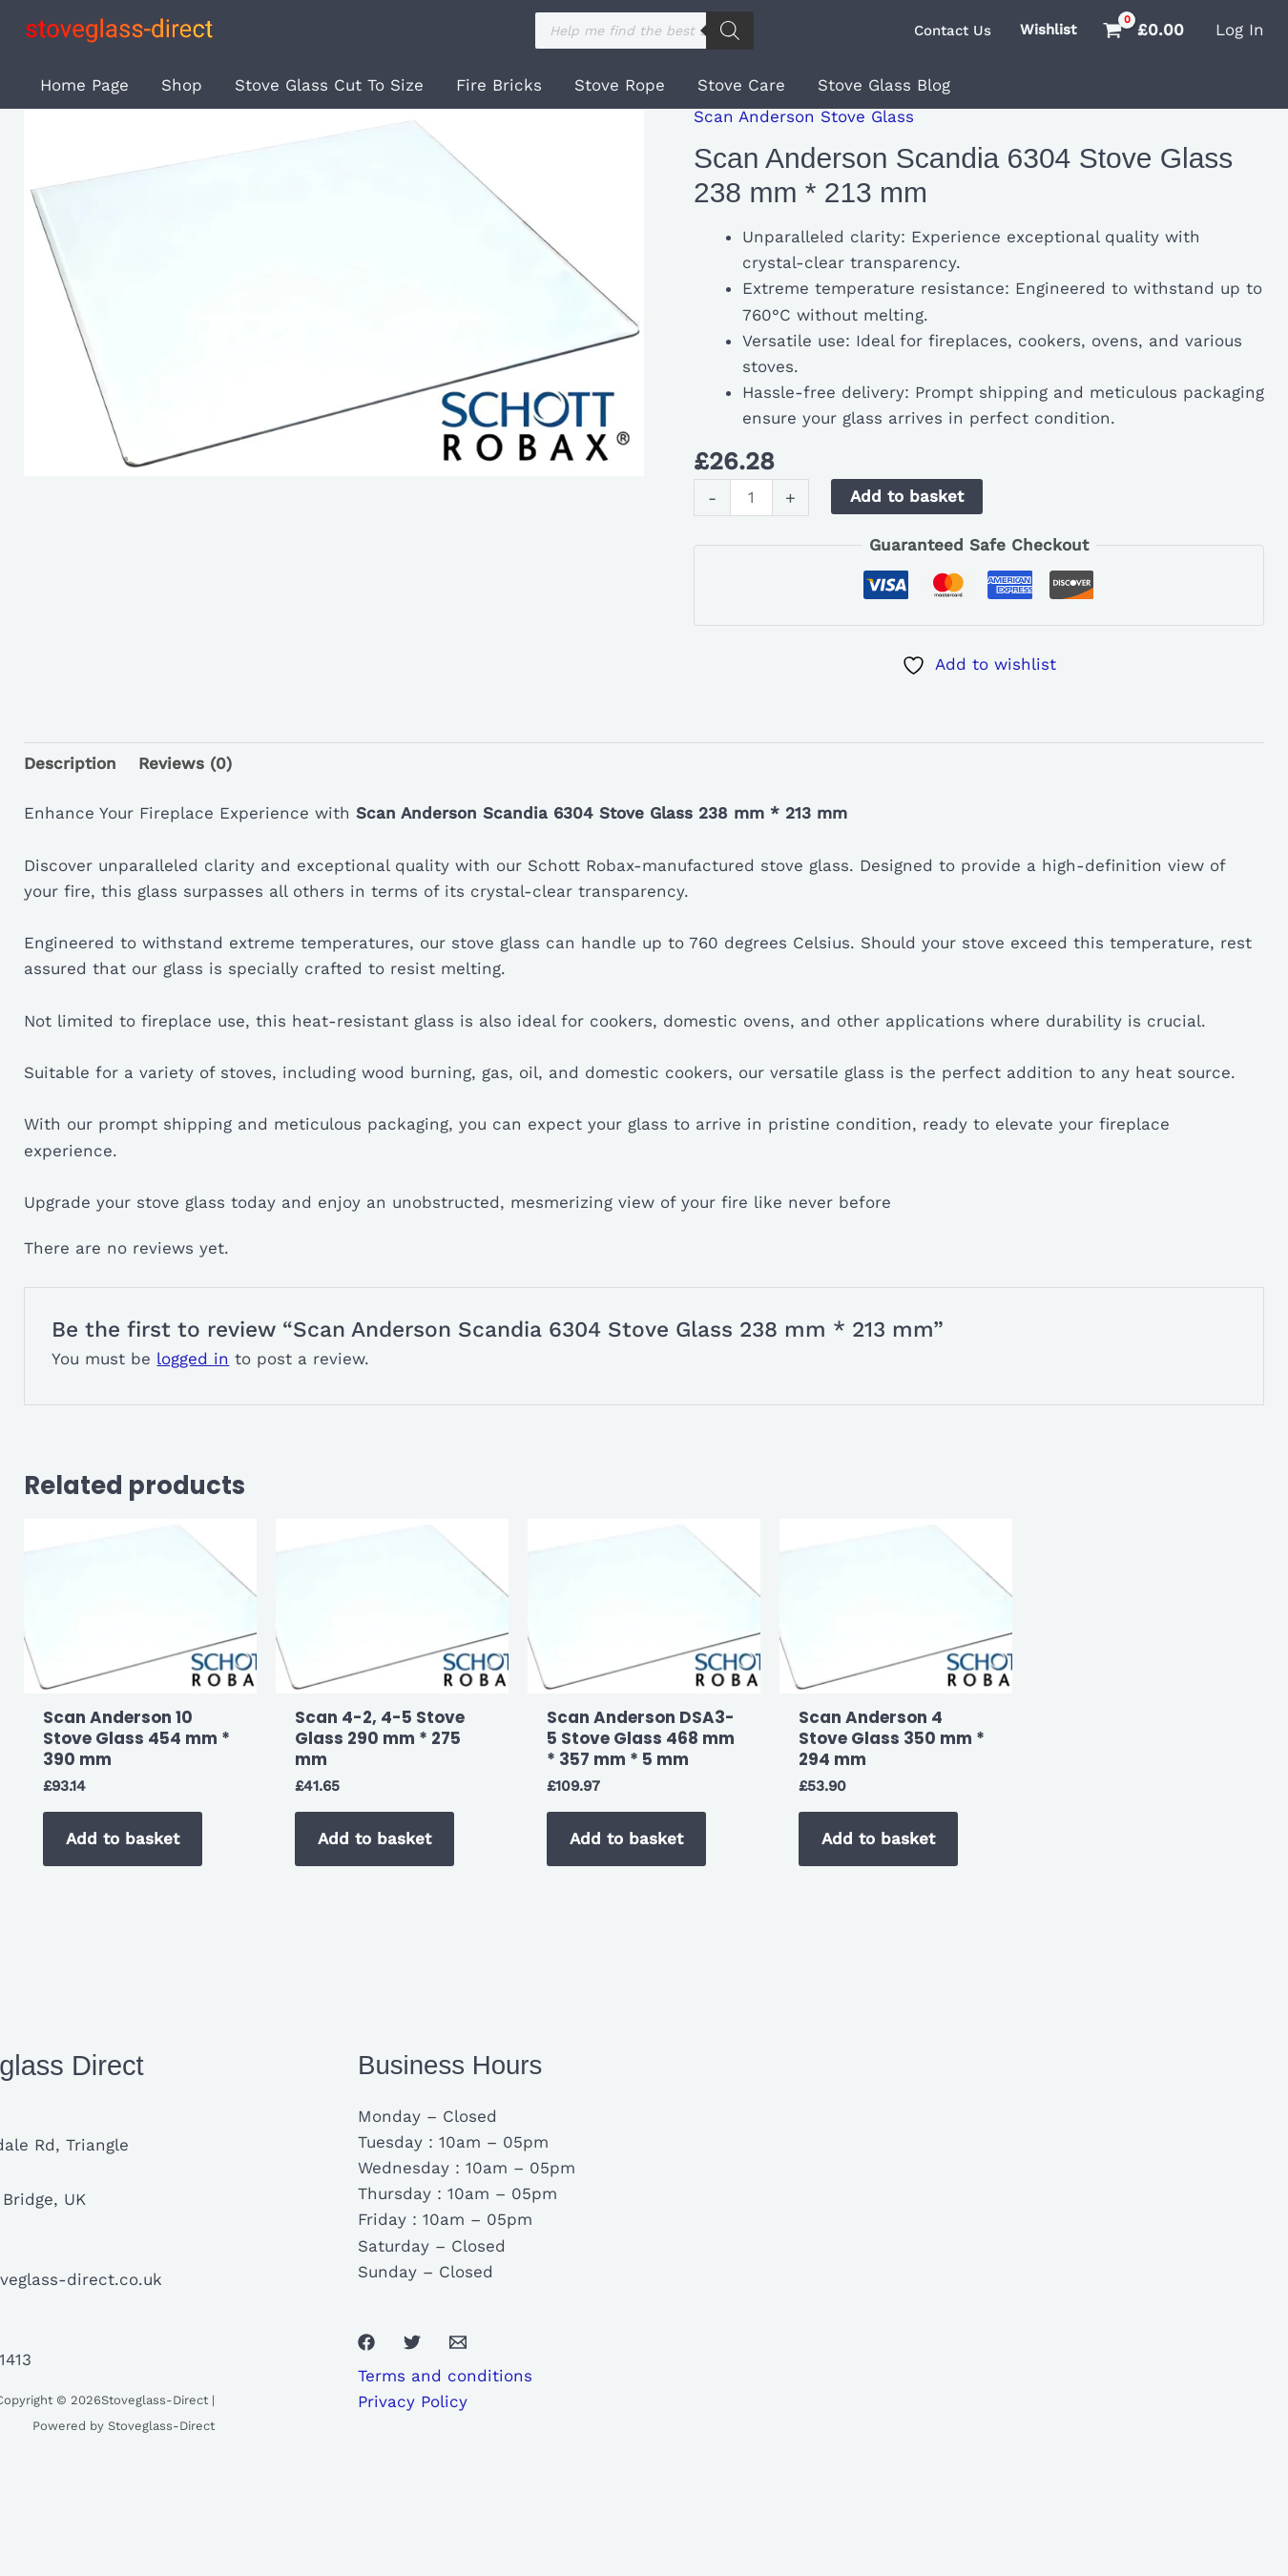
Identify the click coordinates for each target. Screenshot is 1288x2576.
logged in (192, 1358)
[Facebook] (366, 2342)
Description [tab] (70, 763)
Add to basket (907, 496)
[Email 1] (458, 2342)
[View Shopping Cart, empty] (1145, 30)
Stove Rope (619, 84)
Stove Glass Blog (884, 84)
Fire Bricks (499, 84)
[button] (952, 31)
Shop (181, 84)
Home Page (84, 84)
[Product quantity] (751, 497)
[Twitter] (412, 2342)
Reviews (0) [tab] (185, 763)
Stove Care (741, 84)
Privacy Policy (412, 2401)
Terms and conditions (445, 2375)
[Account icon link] (1239, 30)
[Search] (730, 30)
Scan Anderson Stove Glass (804, 116)
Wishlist (1048, 29)
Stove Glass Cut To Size (329, 84)
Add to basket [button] (122, 1838)
